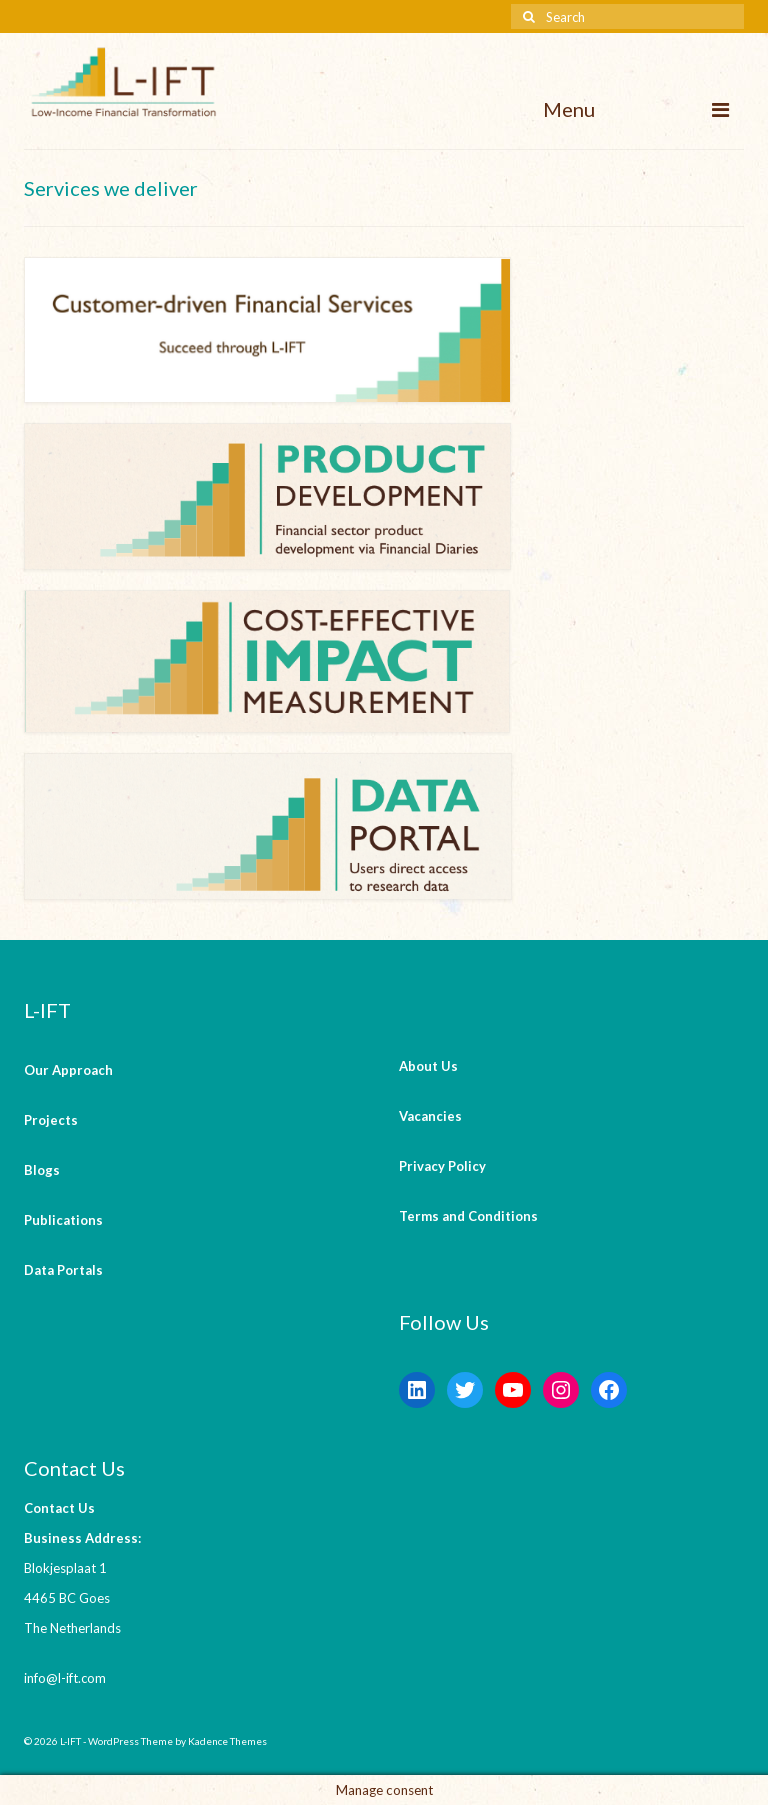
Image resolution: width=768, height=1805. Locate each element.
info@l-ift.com (65, 1678)
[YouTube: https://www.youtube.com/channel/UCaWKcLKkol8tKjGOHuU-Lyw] (513, 1390)
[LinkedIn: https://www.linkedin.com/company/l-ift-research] (417, 1390)
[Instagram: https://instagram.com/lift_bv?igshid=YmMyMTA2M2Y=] (561, 1390)
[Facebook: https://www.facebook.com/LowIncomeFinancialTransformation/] (609, 1390)
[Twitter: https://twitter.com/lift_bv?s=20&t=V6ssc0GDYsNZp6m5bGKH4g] (465, 1390)
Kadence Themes (227, 1741)
